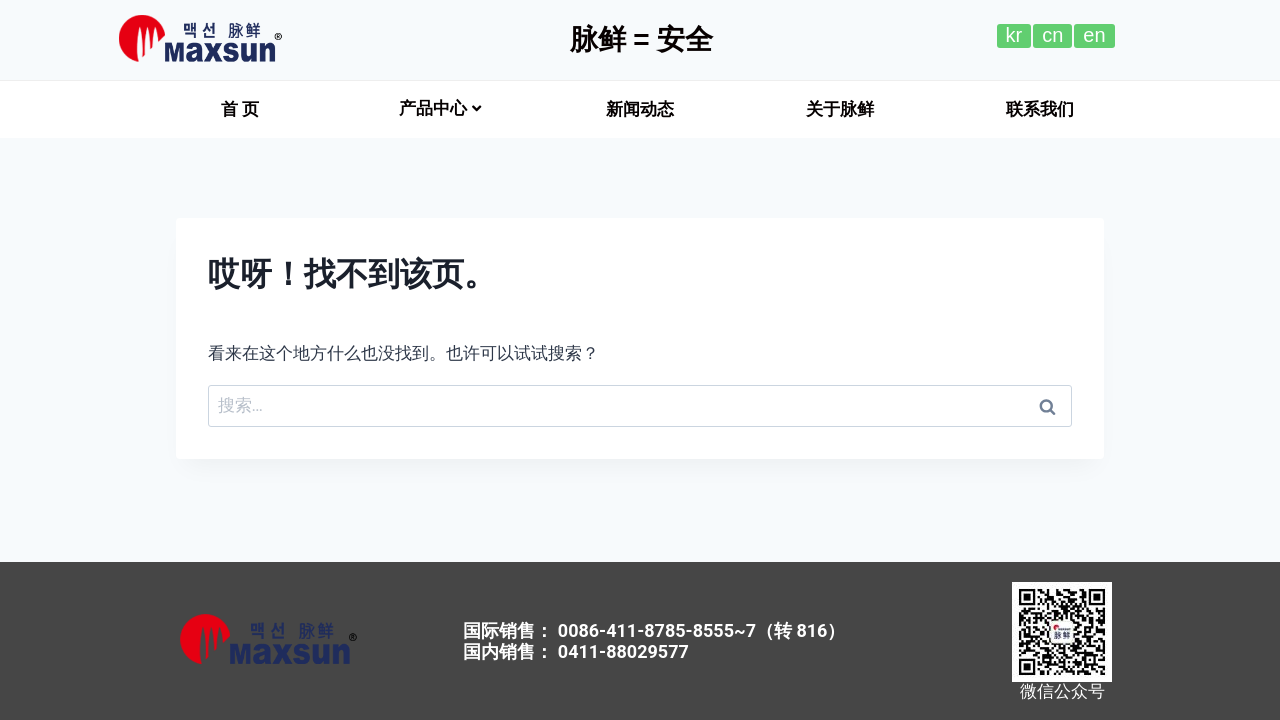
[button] (240, 109)
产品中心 (440, 108)
